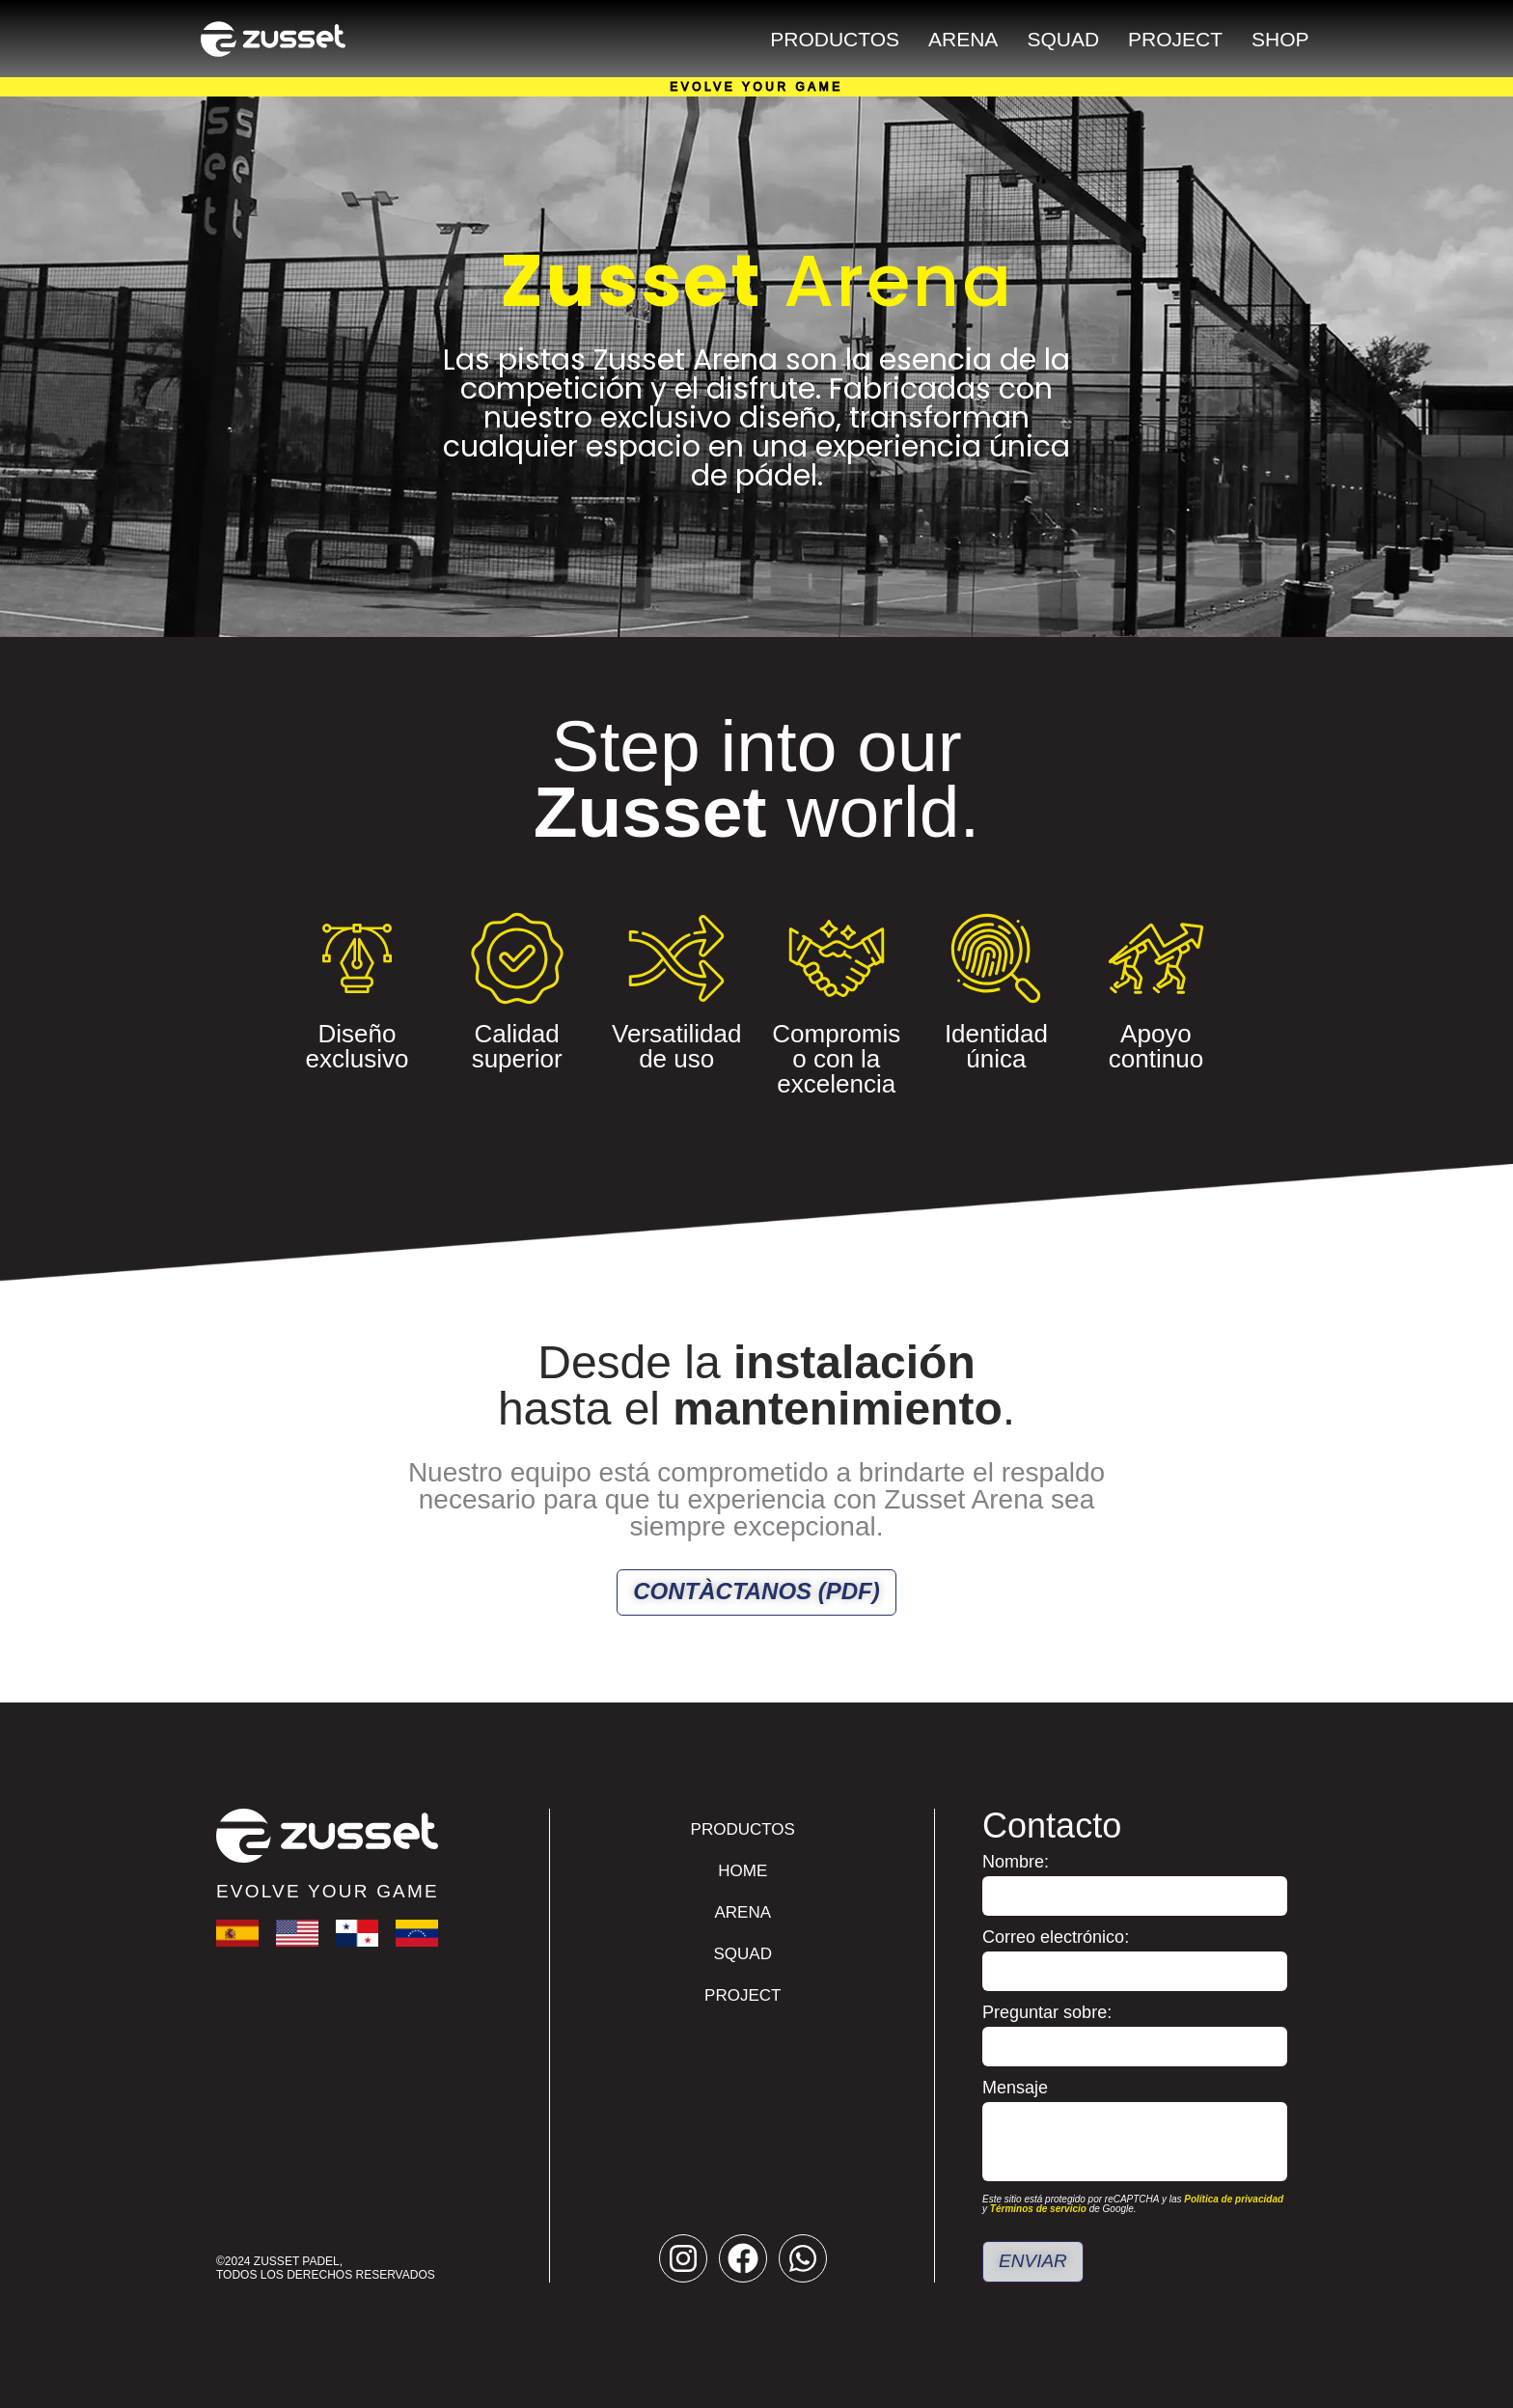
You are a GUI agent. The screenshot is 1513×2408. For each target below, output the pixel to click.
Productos (834, 39)
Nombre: (1015, 1862)
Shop (1280, 39)
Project (1175, 39)
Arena (963, 39)
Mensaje (1015, 2088)
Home (742, 1871)
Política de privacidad (1233, 2199)
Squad (1063, 39)
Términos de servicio (1038, 2208)
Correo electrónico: (1055, 1937)
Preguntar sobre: (1047, 2013)
